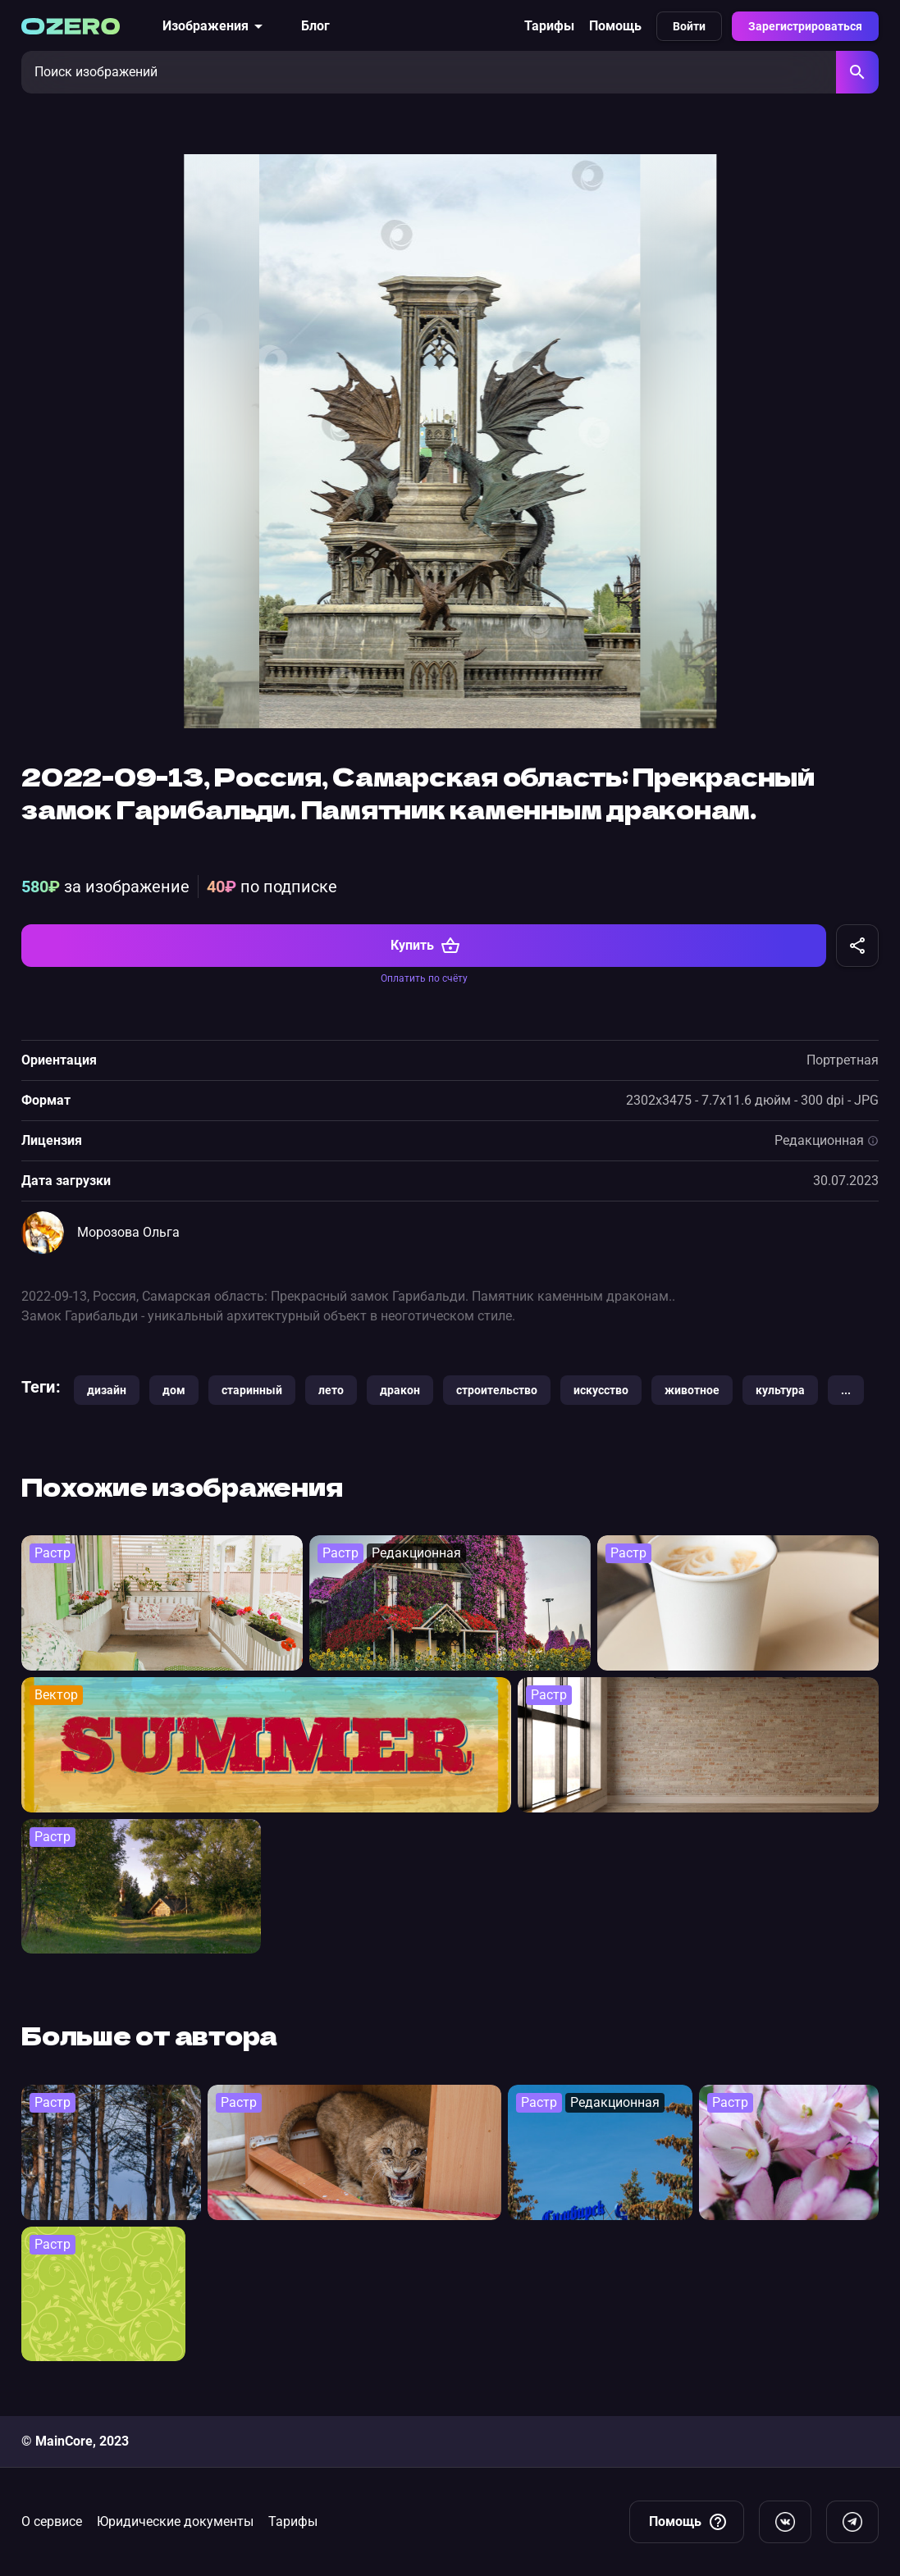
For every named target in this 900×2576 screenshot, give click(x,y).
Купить (425, 968)
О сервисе (51, 2521)
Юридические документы (175, 2521)
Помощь (615, 26)
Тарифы (549, 26)
